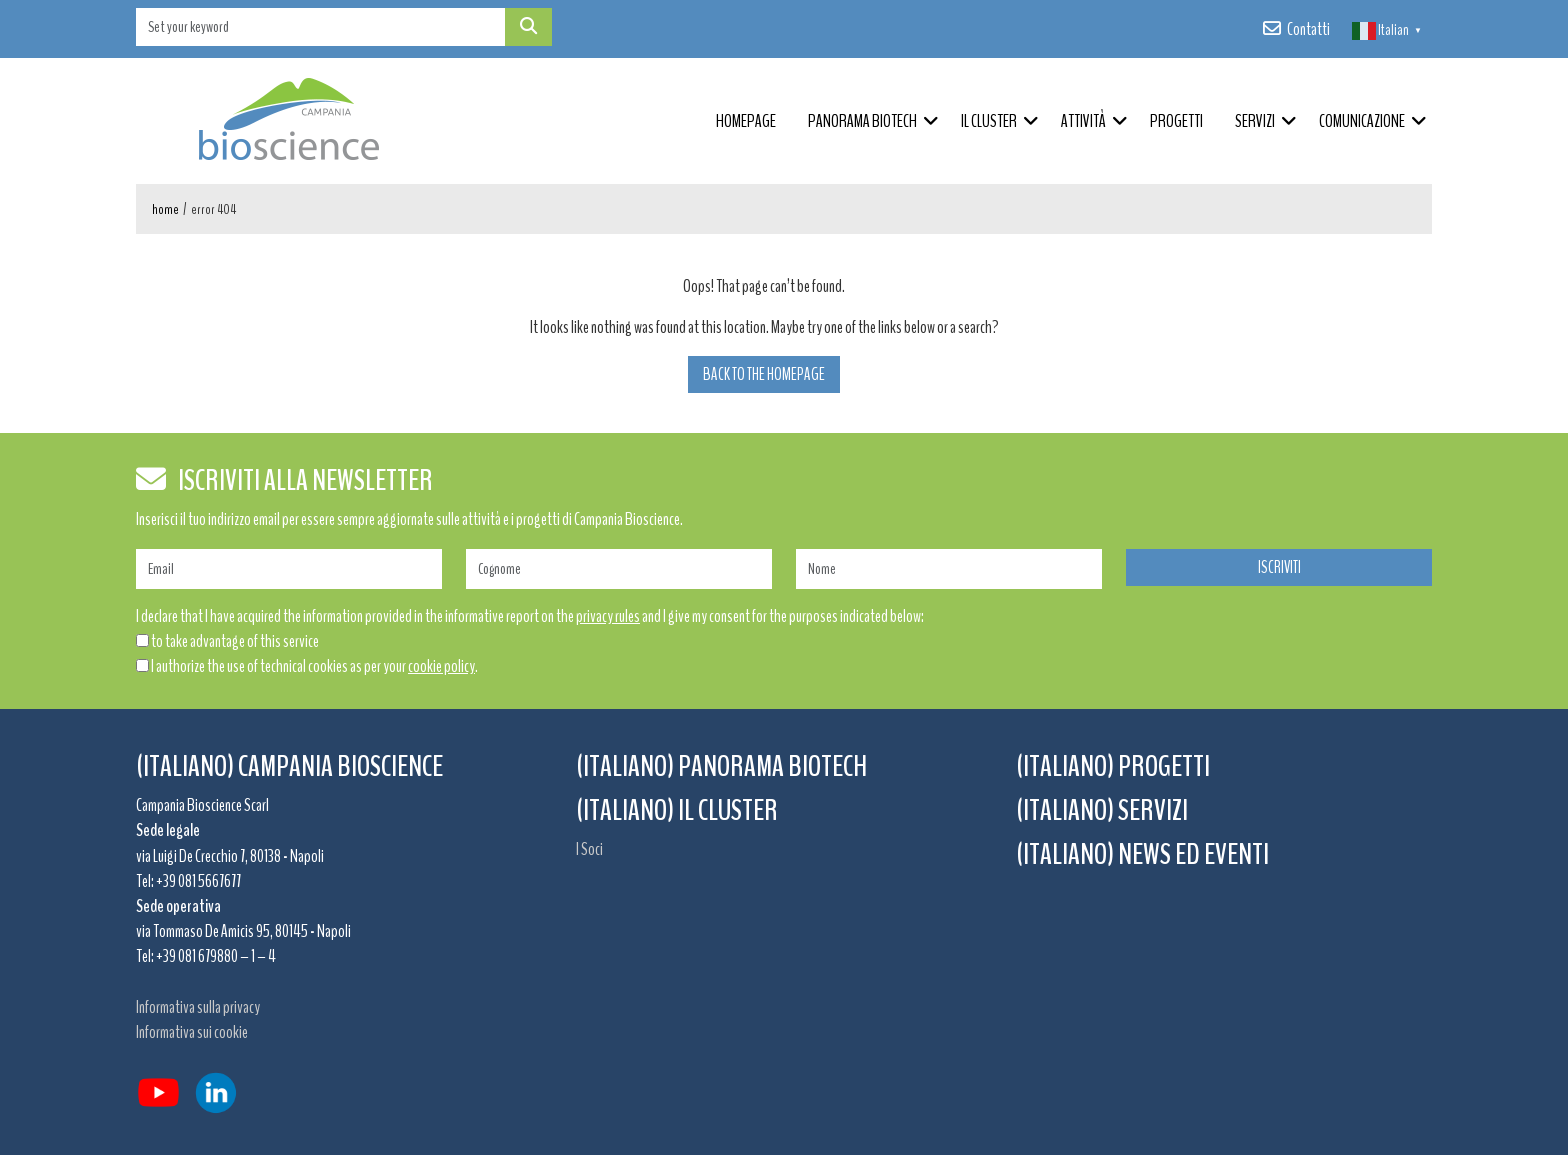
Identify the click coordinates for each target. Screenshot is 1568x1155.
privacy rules (608, 616)
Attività (1083, 121)
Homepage (746, 121)
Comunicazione (1362, 121)
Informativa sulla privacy (198, 1007)
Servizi (1255, 121)
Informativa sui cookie (192, 1032)
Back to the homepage (764, 374)
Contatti (1308, 29)
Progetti (1176, 121)
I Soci (589, 849)
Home (165, 209)
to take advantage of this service (235, 641)
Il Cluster (989, 121)
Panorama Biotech (862, 121)
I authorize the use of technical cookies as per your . (314, 666)
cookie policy (441, 666)
